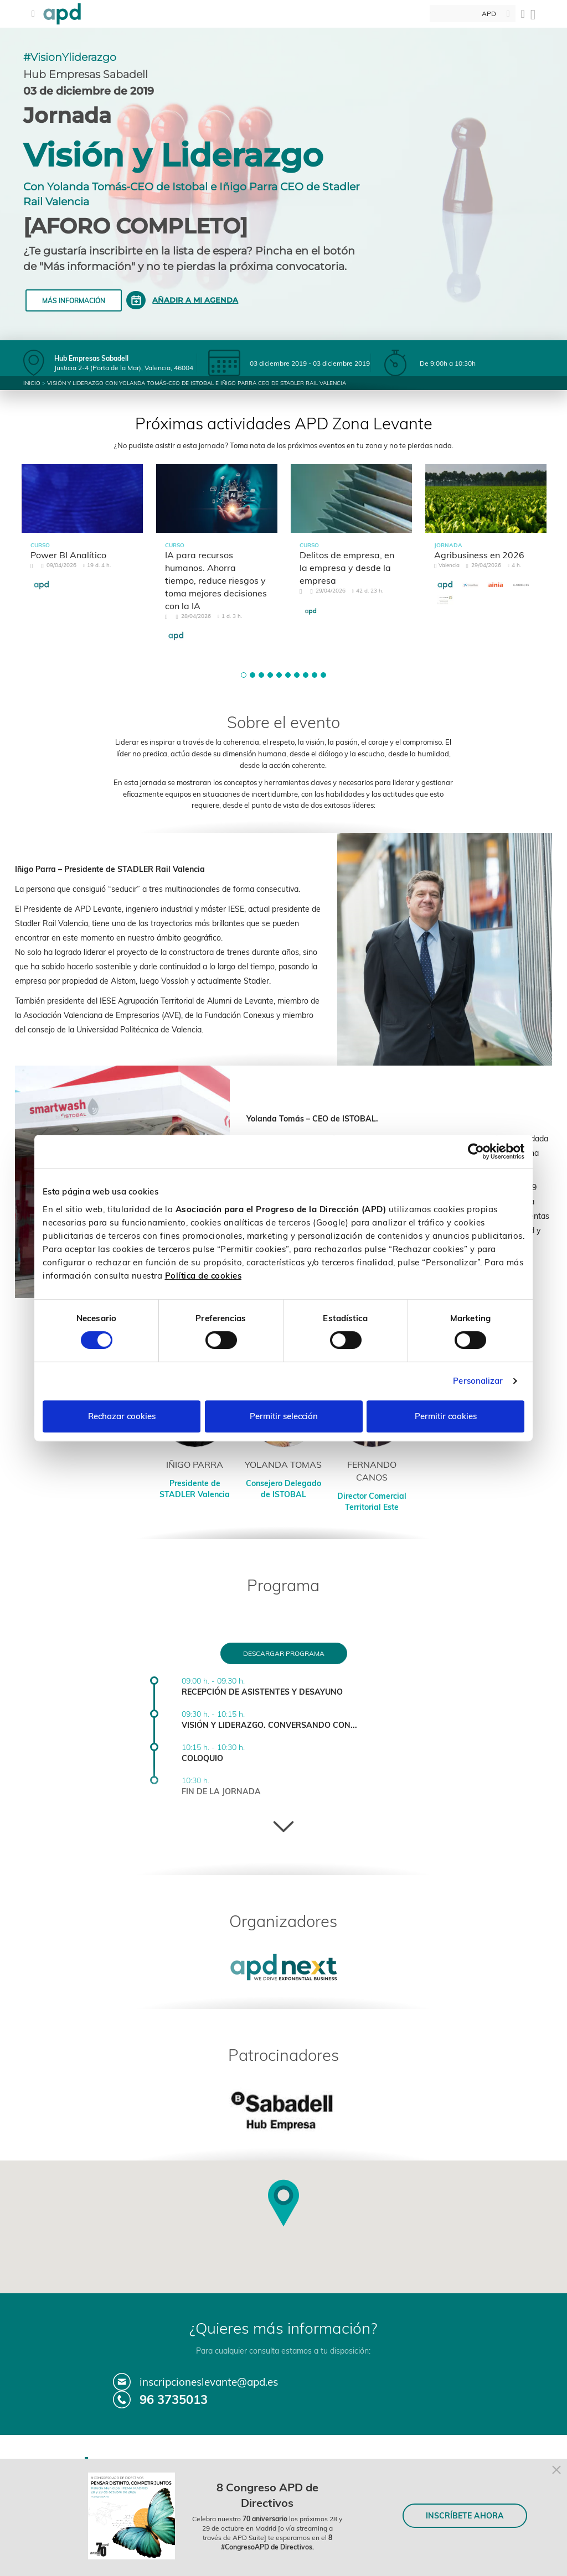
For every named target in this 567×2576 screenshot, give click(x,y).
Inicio (31, 383)
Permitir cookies (446, 1416)
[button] (243, 675)
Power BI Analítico (68, 554)
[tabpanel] (82, 537)
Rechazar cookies (122, 1416)
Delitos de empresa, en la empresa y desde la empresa (347, 567)
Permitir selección (284, 1416)
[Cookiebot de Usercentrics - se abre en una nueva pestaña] (475, 1151)
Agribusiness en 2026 (479, 554)
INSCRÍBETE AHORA (465, 2516)
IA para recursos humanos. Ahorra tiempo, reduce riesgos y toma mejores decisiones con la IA (216, 580)
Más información (73, 301)
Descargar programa (283, 1653)
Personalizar (478, 1380)
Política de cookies (203, 1275)
